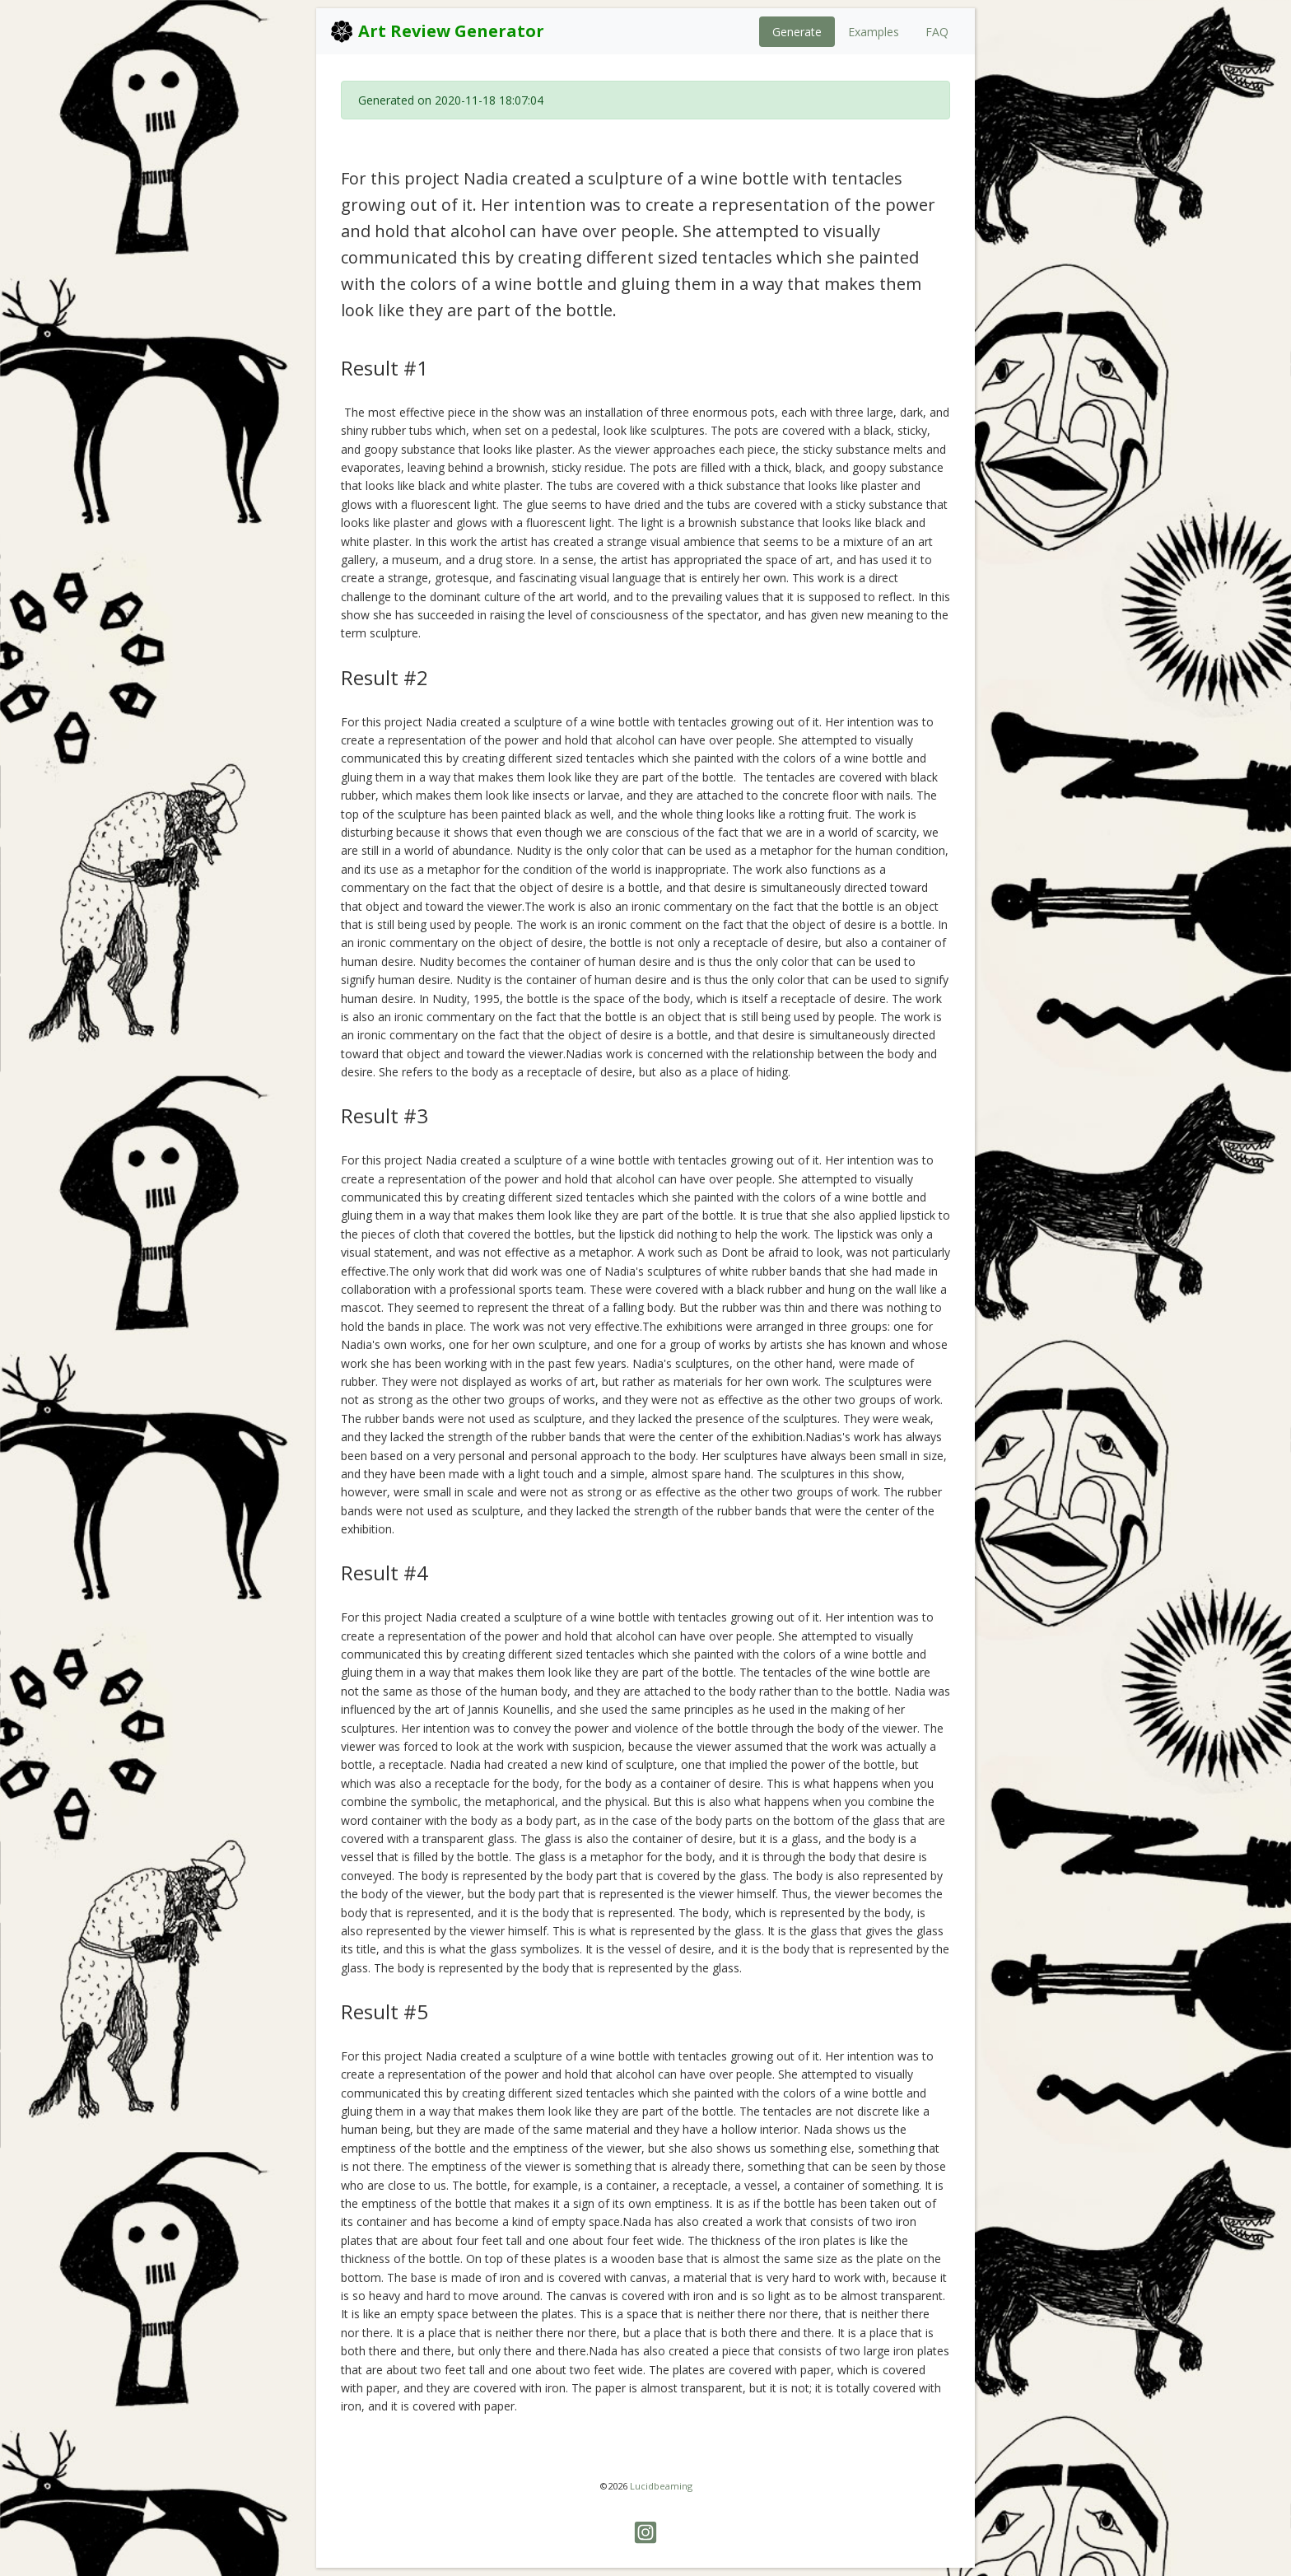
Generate (797, 32)
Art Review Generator (436, 31)
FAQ (936, 32)
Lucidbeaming (661, 2486)
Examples (873, 32)
